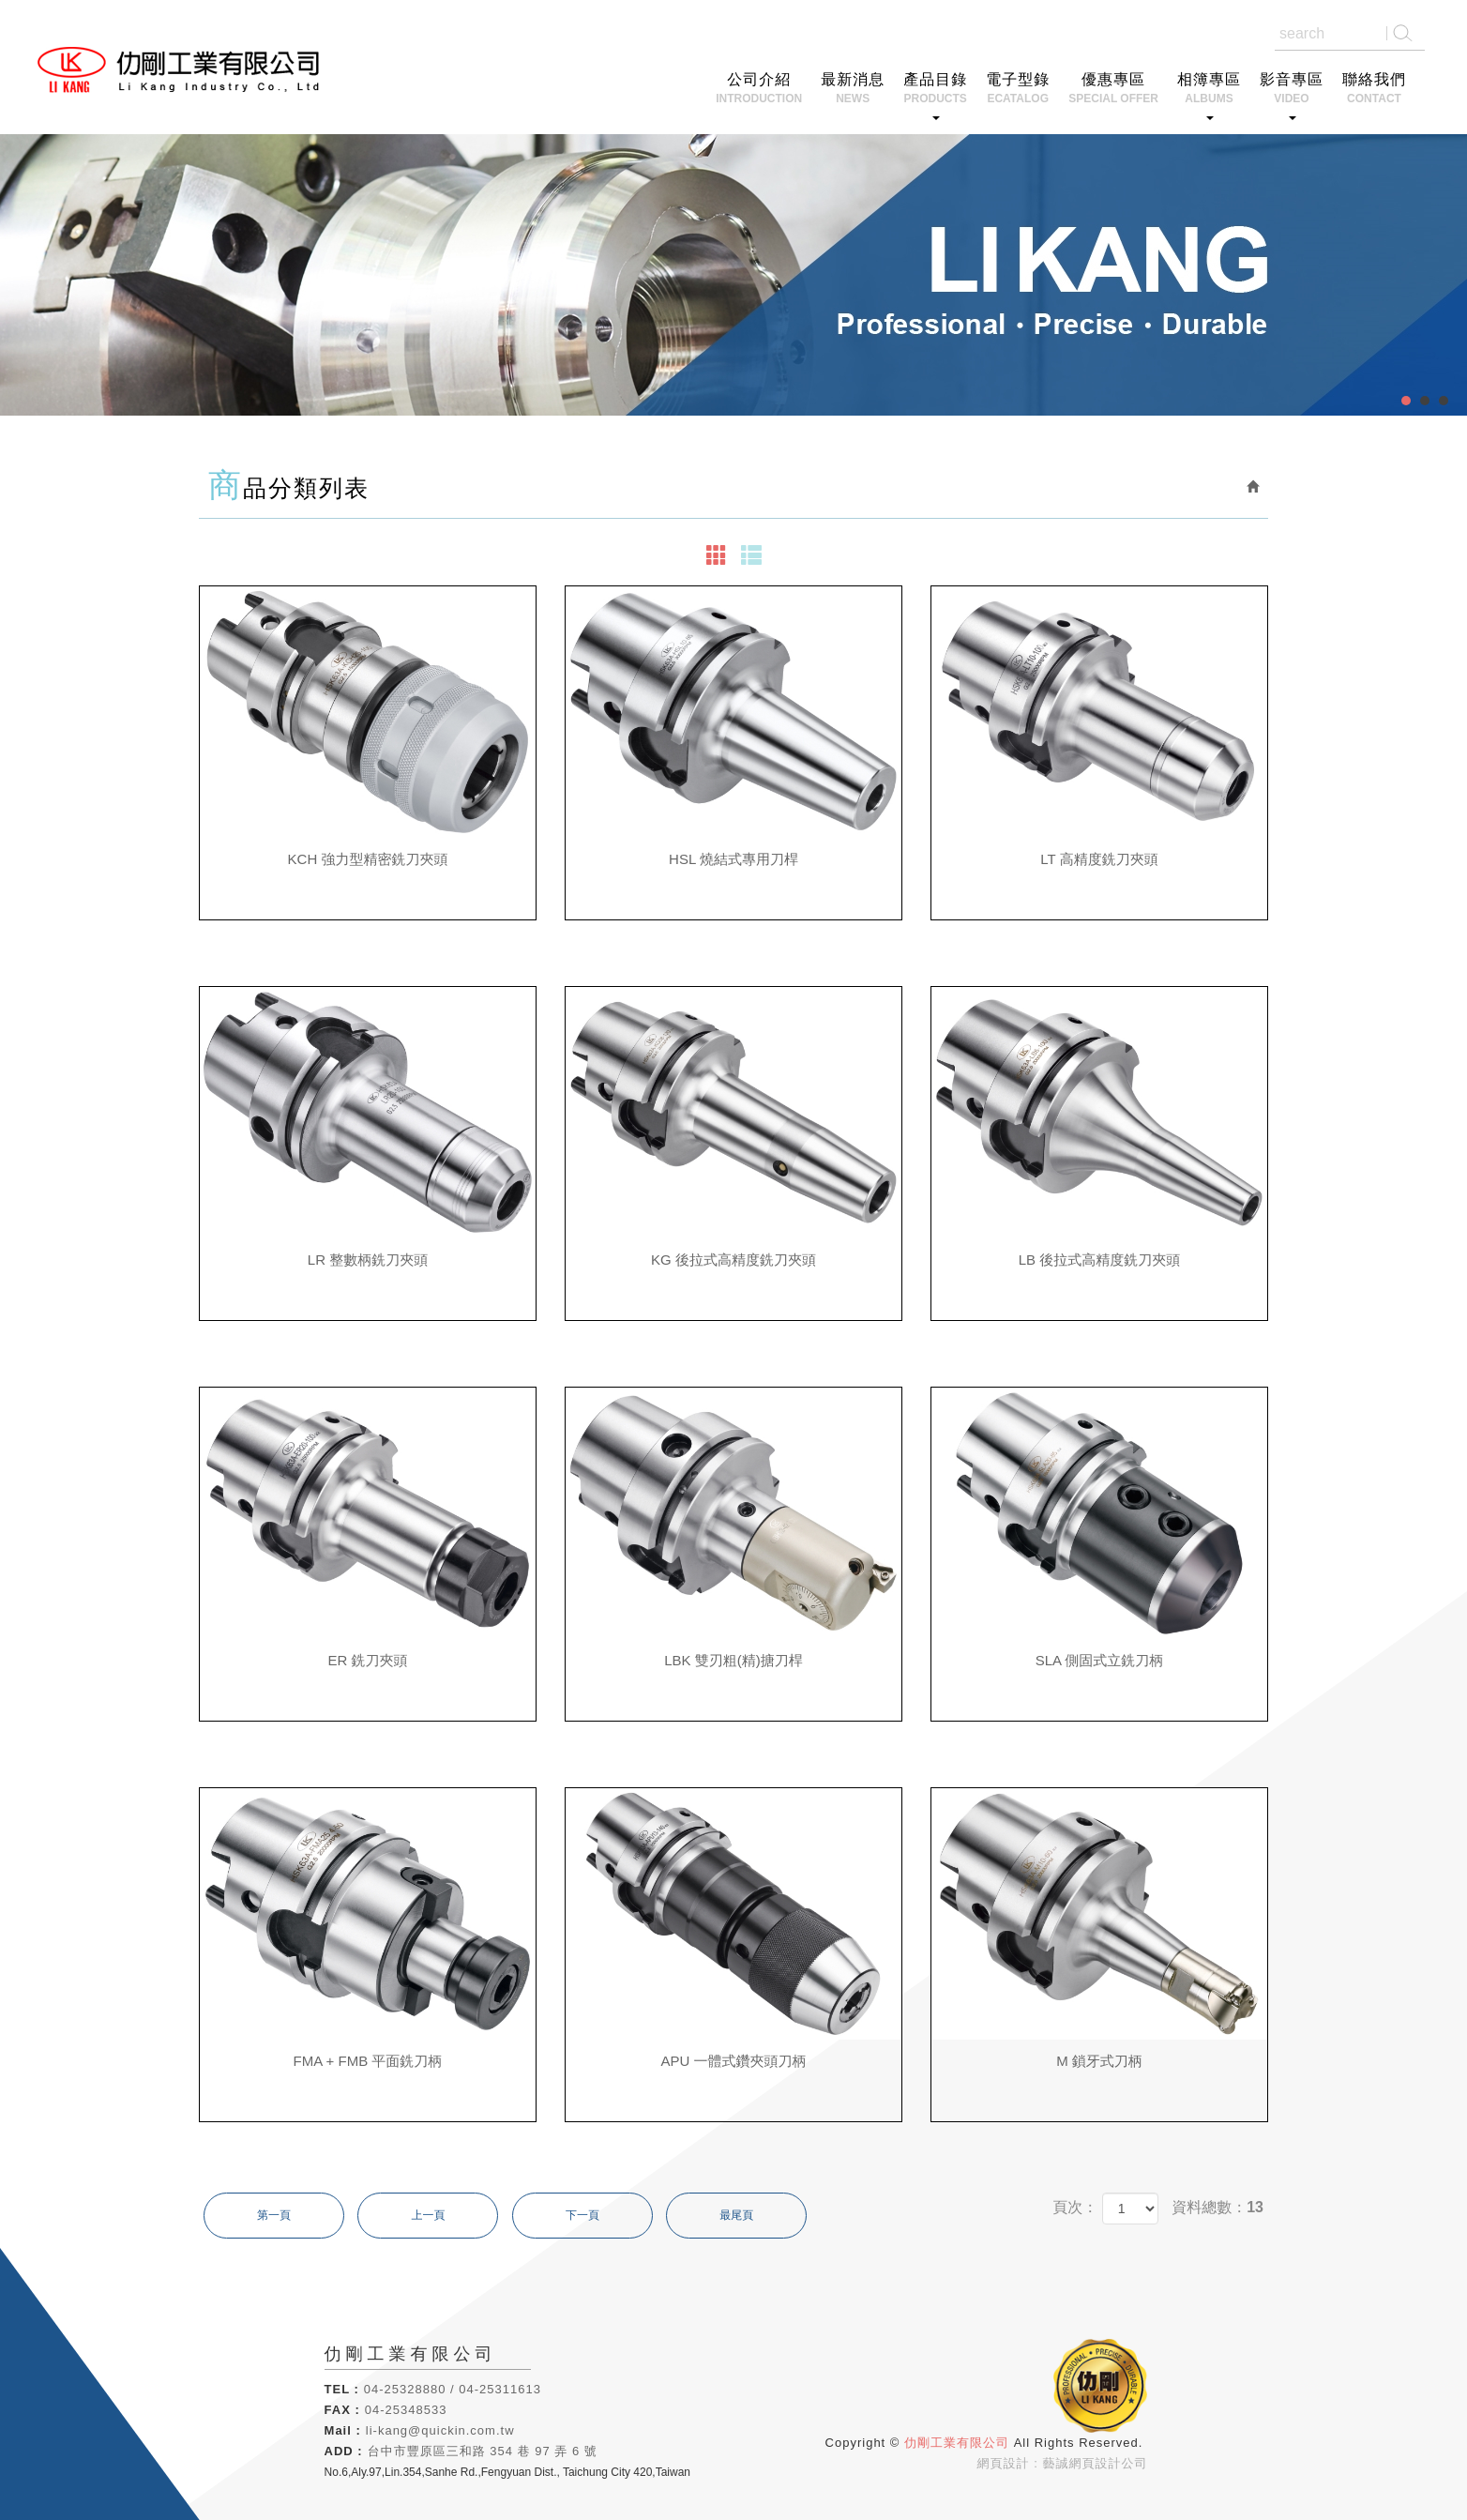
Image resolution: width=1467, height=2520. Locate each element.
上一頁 (428, 2215)
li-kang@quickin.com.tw (440, 2430)
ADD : (344, 2451)
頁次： (1074, 2207)
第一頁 (274, 2215)
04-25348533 (406, 2410)
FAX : (342, 2410)
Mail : (343, 2430)
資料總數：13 (1217, 2207)
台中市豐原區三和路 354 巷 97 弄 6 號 (482, 2451)
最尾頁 (736, 2215)
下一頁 (582, 2215)
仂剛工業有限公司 (184, 71)
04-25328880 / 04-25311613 (452, 2389)
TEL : (342, 2389)
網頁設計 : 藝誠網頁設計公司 (1062, 2463)
